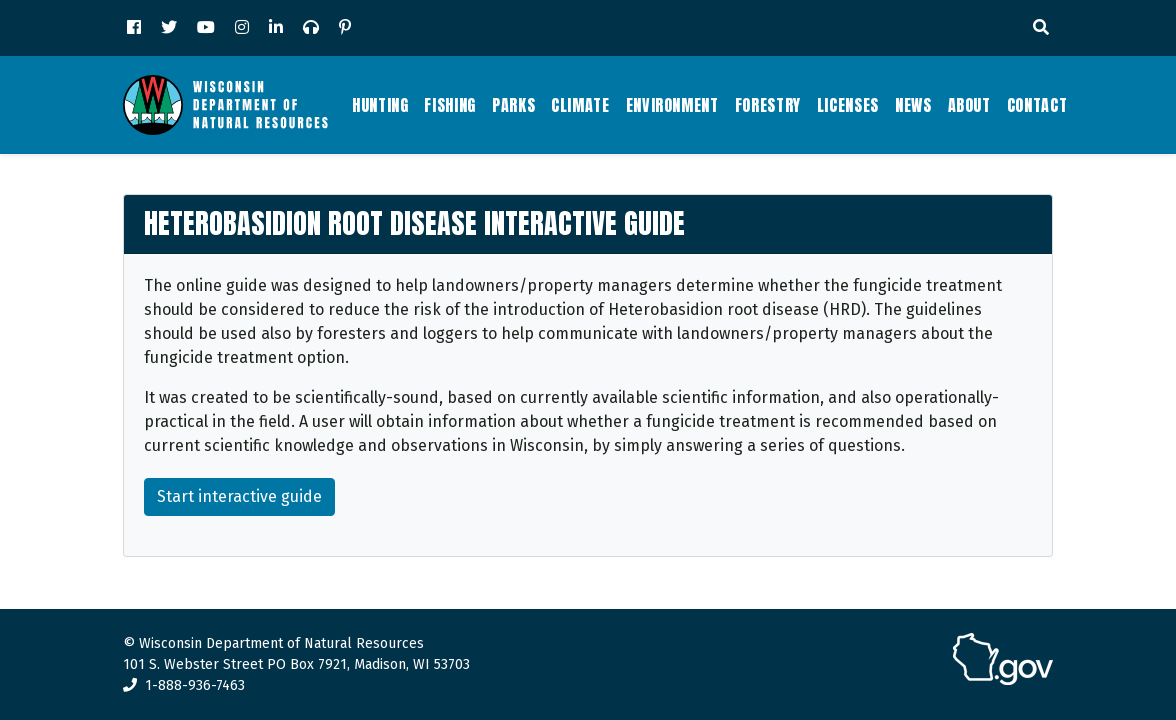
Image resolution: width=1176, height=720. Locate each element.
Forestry (768, 105)
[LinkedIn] (276, 28)
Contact (1037, 105)
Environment (672, 105)
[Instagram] (242, 28)
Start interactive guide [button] (239, 496)
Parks (513, 105)
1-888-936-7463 (184, 685)
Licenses (848, 105)
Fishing (449, 105)
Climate (580, 105)
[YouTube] (206, 28)
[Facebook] (134, 28)
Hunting (380, 105)
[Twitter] (169, 28)
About (969, 105)
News (913, 105)
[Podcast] (311, 28)
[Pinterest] (345, 28)
